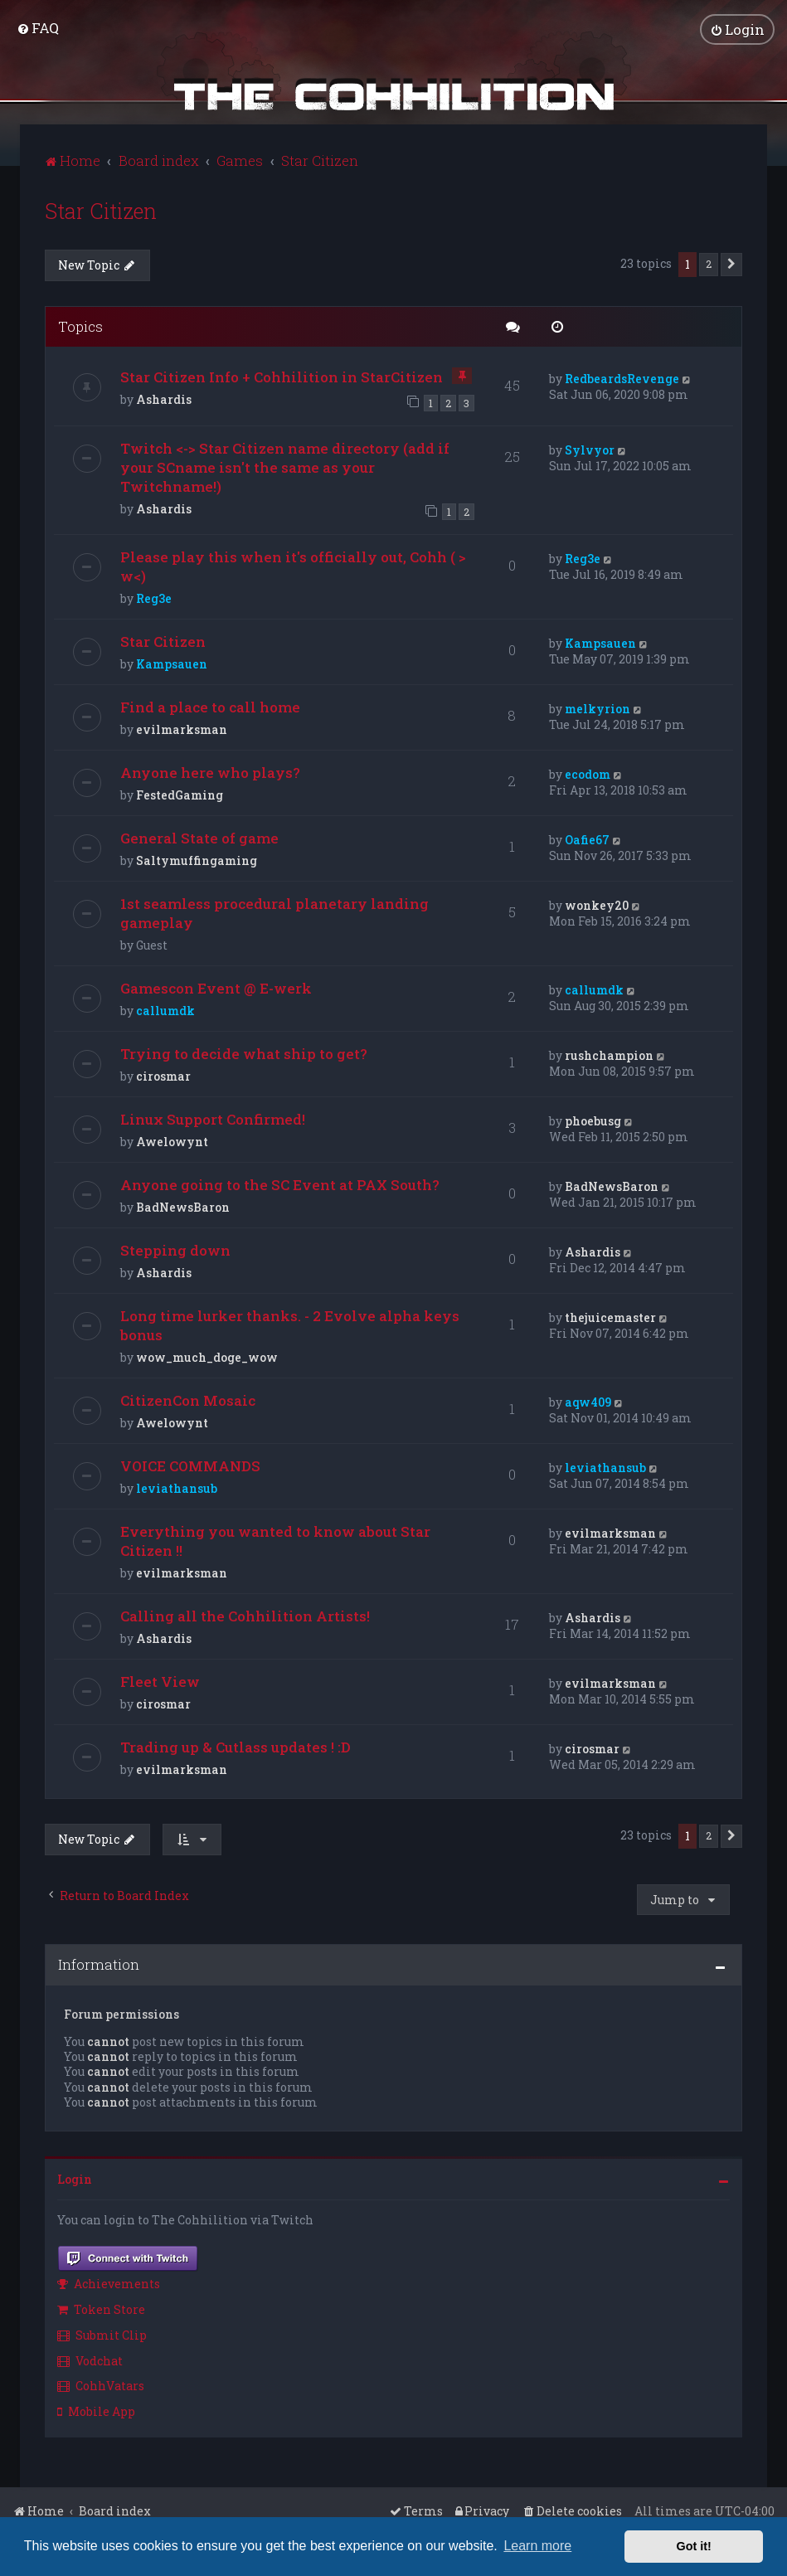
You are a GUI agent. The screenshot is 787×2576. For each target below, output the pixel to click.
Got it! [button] (694, 2546)
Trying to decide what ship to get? (243, 1052)
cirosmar (163, 1075)
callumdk (165, 1010)
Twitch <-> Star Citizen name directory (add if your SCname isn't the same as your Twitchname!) (284, 465)
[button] (731, 263)
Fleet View (160, 1680)
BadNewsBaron (183, 1206)
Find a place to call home (210, 706)
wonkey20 (597, 904)
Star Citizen (101, 209)
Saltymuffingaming (196, 860)
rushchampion (609, 1054)
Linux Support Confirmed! (212, 1118)
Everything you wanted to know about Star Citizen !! (275, 1540)
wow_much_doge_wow (207, 1356)
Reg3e (154, 597)
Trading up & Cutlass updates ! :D (235, 1746)
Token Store (101, 2308)
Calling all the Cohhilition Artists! (245, 1615)
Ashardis (164, 398)
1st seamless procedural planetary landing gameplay (274, 912)
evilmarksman (181, 728)
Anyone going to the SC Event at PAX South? (280, 1183)
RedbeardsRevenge (622, 378)
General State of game (199, 837)
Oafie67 (587, 839)
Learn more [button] (537, 2546)
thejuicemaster (610, 1316)
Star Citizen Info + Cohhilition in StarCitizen (281, 376)
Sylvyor (590, 448)
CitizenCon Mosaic (187, 1399)
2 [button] (709, 262)
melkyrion (597, 708)
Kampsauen (171, 663)
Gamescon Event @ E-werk (216, 987)
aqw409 (588, 1401)
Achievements (108, 2283)
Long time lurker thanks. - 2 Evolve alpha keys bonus (289, 1324)
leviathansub (176, 1487)
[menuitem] (37, 27)
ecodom (587, 773)
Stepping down (175, 1249)
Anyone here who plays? (210, 771)
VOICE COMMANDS (190, 1465)
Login (74, 2177)
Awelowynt (172, 1141)
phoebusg (593, 1120)
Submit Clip (102, 2333)
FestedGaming (179, 794)
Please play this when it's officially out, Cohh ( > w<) (293, 566)
